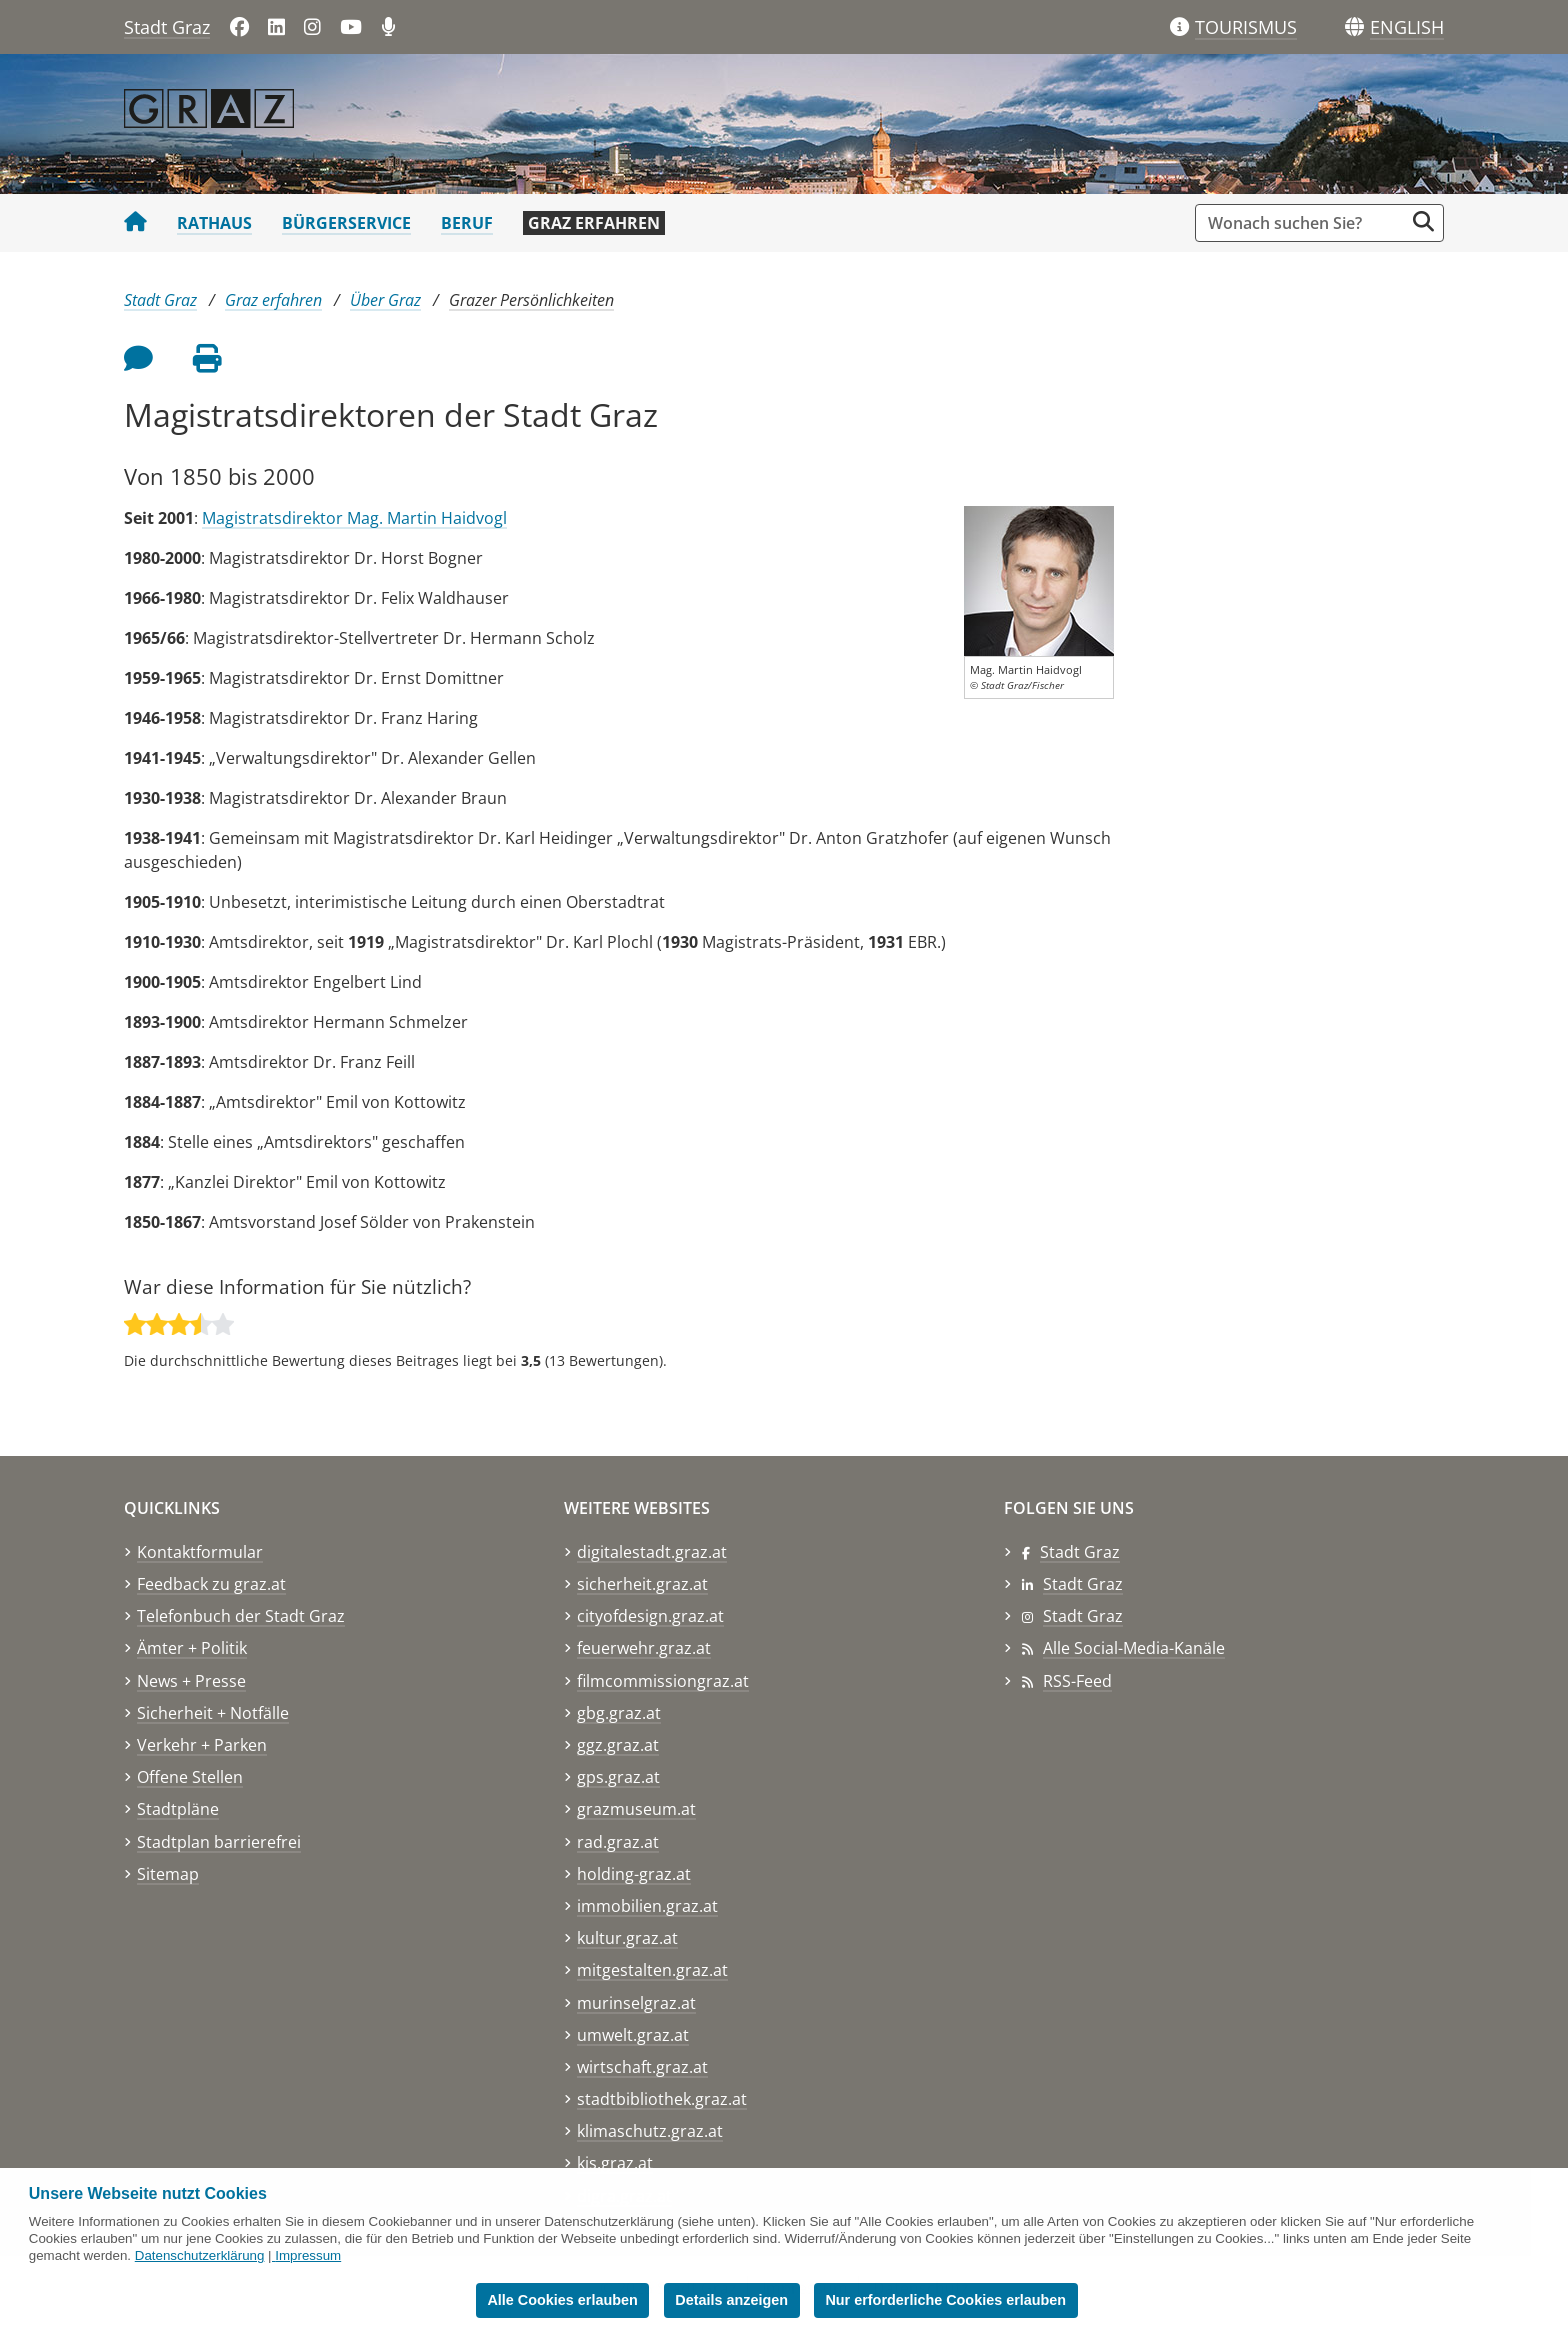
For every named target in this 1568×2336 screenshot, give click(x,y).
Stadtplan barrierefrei (219, 1842)
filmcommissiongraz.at (663, 1681)
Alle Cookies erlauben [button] (562, 2300)
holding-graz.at (634, 1874)
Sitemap (168, 1874)
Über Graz (385, 300)
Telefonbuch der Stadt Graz (241, 1616)
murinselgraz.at (636, 2003)
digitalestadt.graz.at (652, 1552)
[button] (1407, 28)
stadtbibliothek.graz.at (662, 2099)
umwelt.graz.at (633, 2035)
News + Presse (191, 1681)
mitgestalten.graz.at (652, 1970)
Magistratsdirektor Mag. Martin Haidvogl (354, 518)
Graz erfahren (594, 223)
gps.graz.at (618, 1777)
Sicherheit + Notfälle (213, 1713)
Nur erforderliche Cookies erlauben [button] (945, 2300)
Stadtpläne (178, 1809)
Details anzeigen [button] (731, 2300)
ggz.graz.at (618, 1745)
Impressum (308, 2255)
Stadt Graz (167, 27)
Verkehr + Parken (202, 1745)
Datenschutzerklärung (200, 2255)
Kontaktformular (200, 1552)
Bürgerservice (346, 223)
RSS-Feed (1077, 1681)
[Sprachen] (1354, 27)
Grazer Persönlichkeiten (531, 300)
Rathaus (214, 223)
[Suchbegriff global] (1304, 223)
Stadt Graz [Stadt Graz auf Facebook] (1080, 1552)
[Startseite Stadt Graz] (135, 223)
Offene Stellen (190, 1777)
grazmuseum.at (636, 1809)
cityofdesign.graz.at (650, 1616)
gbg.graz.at (619, 1713)
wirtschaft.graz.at (642, 2067)
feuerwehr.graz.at (644, 1648)
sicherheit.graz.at (642, 1584)
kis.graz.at (615, 2163)
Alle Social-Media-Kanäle (1134, 1648)
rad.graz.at (618, 1842)
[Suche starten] (1423, 221)
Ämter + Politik (192, 1648)
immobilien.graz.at (647, 1906)
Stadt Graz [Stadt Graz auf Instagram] (1083, 1616)
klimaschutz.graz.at (650, 2131)
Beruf (467, 223)
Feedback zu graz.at (211, 1584)
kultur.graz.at (627, 1938)
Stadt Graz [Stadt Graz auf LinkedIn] (1083, 1584)
